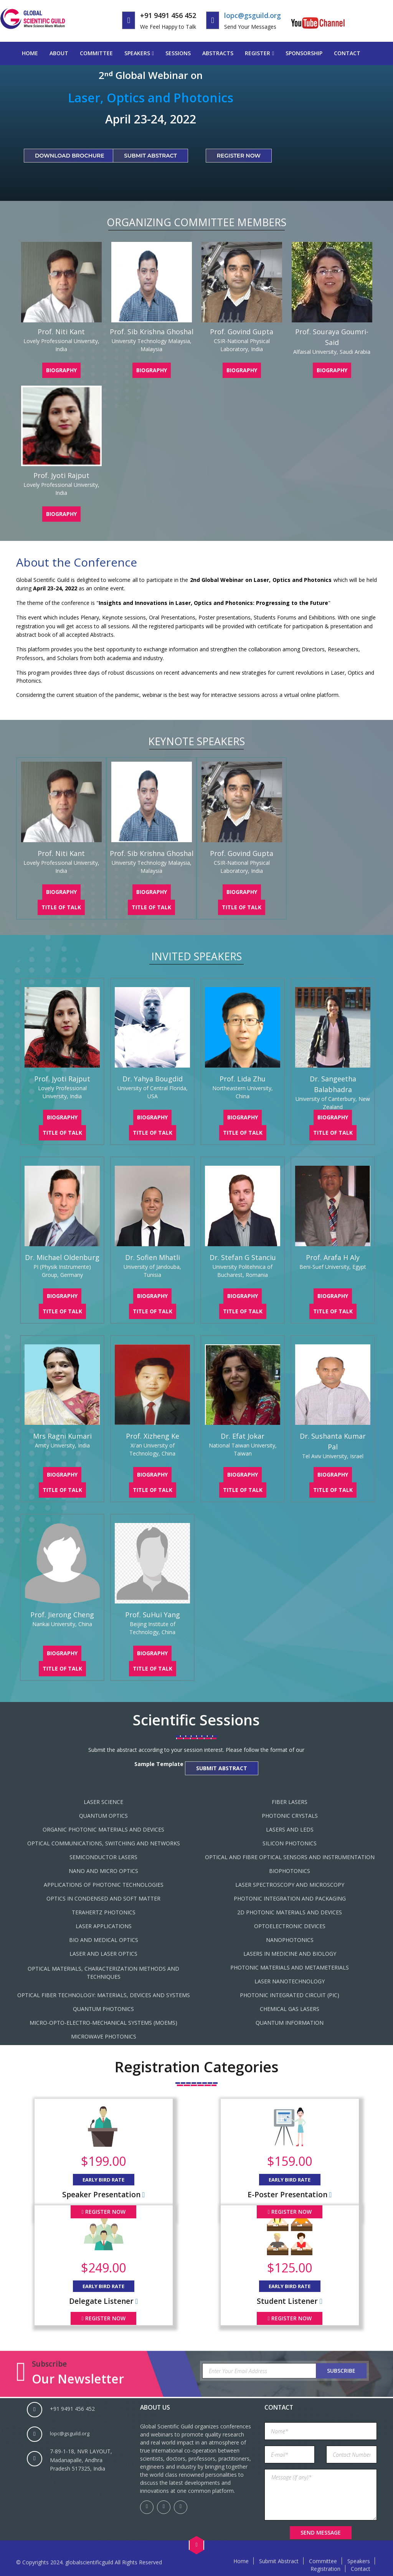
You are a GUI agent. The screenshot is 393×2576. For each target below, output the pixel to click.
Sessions (178, 53)
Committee (96, 53)
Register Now (239, 155)
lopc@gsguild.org (252, 15)
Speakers (137, 53)
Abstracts (217, 53)
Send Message (321, 2532)
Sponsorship (304, 53)
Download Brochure (69, 155)
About (59, 53)
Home (30, 53)
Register (257, 53)
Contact (347, 53)
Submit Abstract (150, 155)
